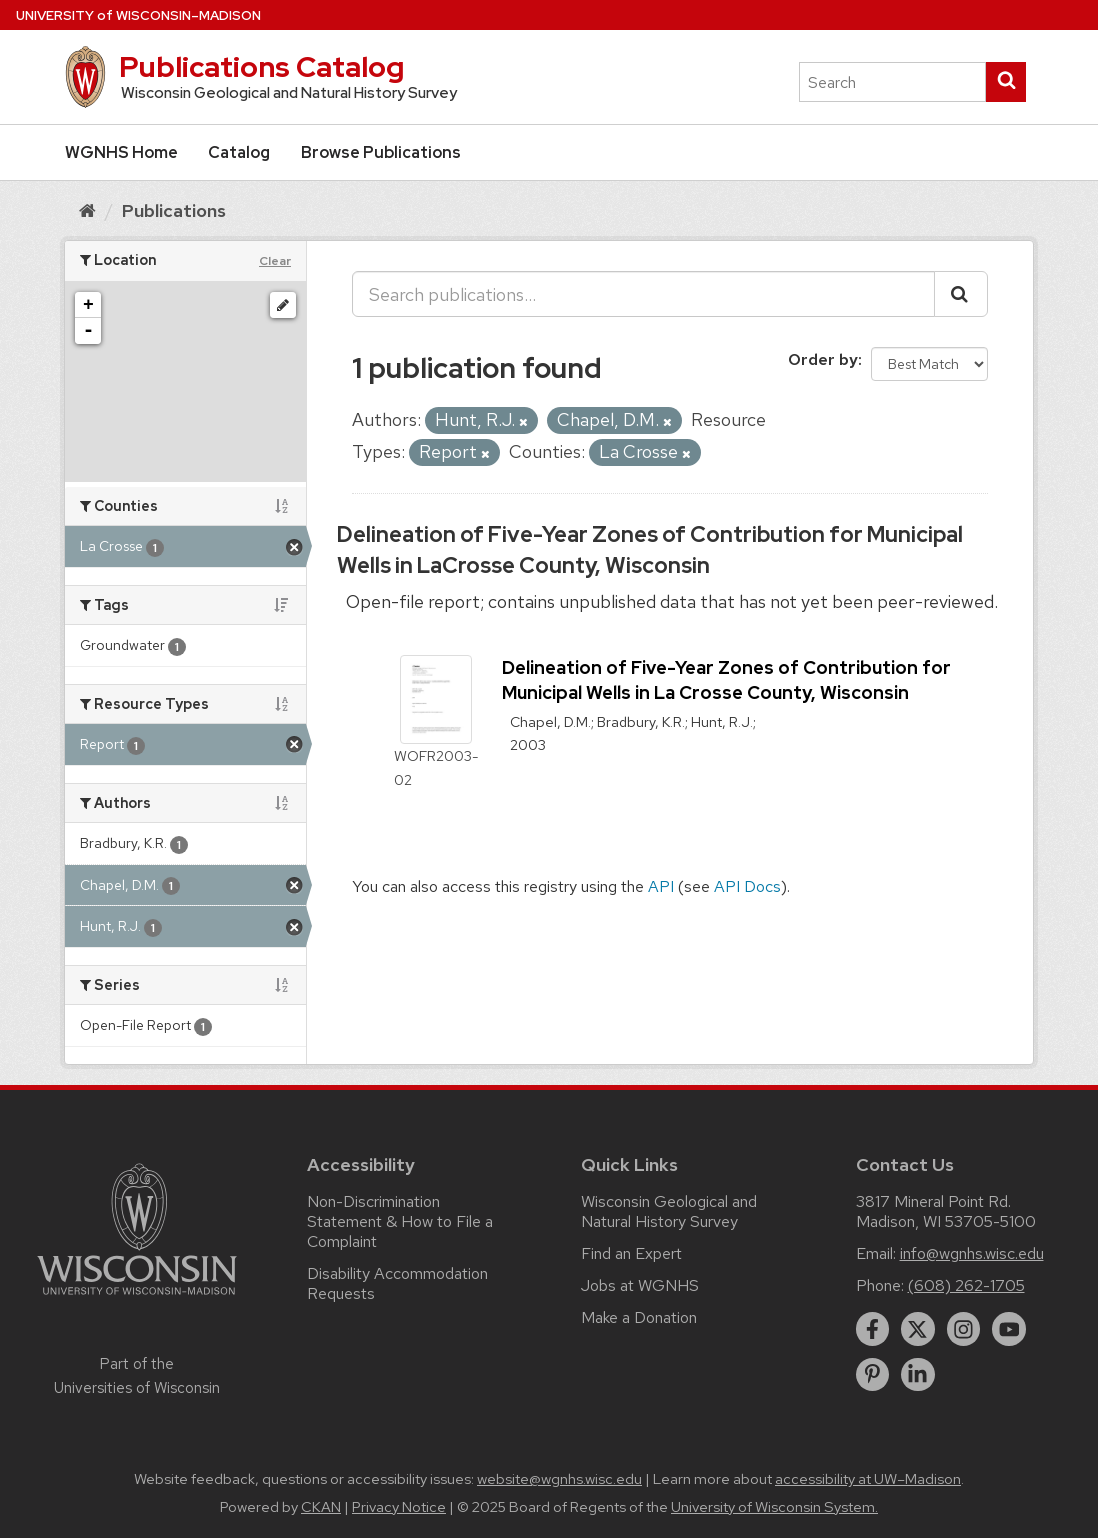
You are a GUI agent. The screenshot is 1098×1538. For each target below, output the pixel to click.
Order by (823, 359)
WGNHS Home (121, 152)
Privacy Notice (399, 1507)
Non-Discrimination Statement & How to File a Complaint (400, 1221)
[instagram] (964, 1329)
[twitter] (918, 1329)
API (661, 886)
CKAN (321, 1507)
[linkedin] (918, 1375)
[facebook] (873, 1329)
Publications (174, 210)
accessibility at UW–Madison (868, 1479)
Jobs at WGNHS (640, 1285)
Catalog (239, 152)
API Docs (747, 886)
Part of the (137, 1376)
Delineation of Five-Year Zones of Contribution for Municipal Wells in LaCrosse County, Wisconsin (650, 550)
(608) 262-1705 (966, 1285)
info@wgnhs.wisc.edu (972, 1253)
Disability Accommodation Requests (397, 1283)
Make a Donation (639, 1317)
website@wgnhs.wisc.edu (559, 1479)
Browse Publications (381, 152)
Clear (275, 261)
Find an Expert (631, 1253)
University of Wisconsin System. (774, 1507)
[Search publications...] (643, 294)
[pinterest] (873, 1375)
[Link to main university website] (137, 1298)
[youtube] (1009, 1329)
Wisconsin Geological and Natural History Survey (669, 1211)
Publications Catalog (261, 67)
